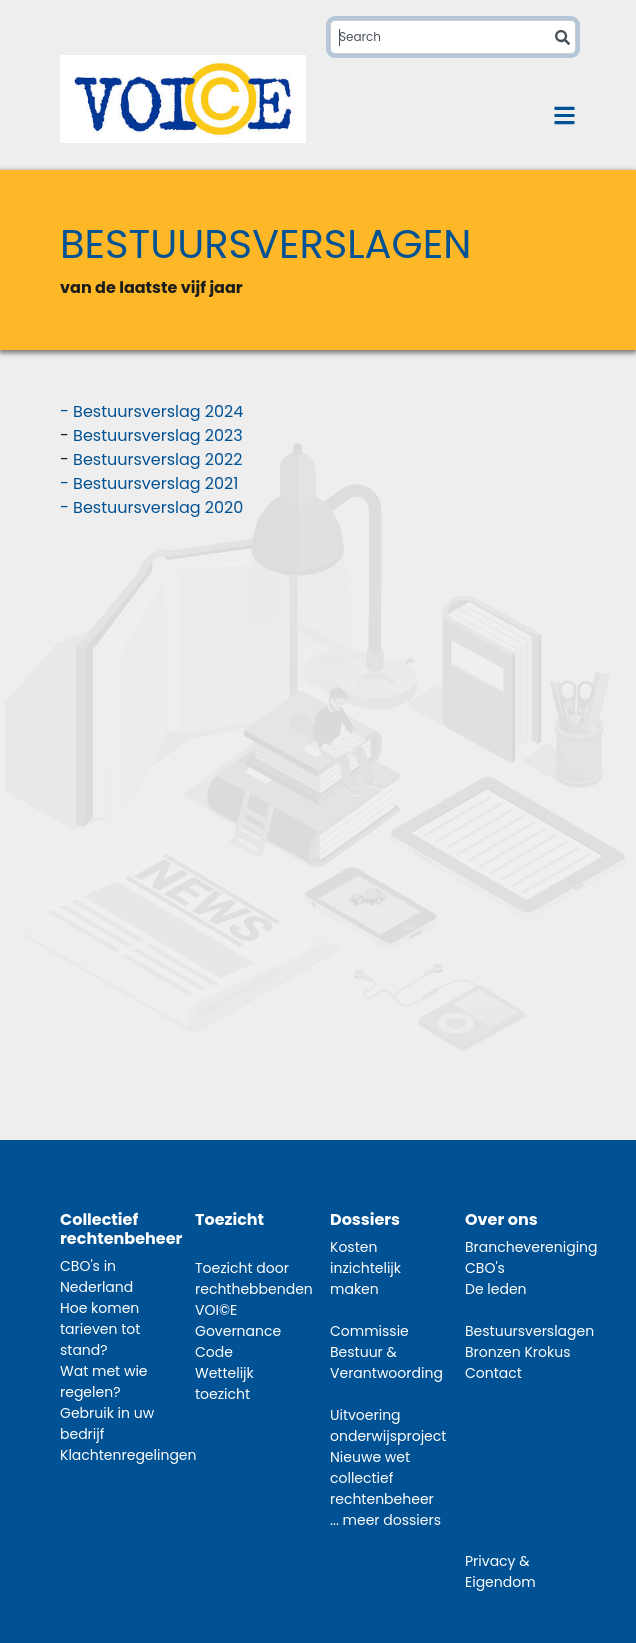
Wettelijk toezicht (224, 1383)
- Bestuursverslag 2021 (149, 483)
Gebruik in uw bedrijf (107, 1423)
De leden (496, 1289)
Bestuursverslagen (529, 1331)
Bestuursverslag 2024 (158, 411)
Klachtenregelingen (128, 1455)
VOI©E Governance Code (238, 1331)
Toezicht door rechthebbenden (254, 1278)
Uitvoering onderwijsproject (388, 1425)
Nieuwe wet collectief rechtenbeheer (382, 1478)
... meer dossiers (385, 1520)
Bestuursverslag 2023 (158, 435)
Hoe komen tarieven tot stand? (100, 1329)
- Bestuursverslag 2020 (151, 507)
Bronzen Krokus (518, 1352)
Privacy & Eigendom (500, 1571)
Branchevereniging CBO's (531, 1257)
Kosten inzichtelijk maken (365, 1268)
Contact (493, 1373)
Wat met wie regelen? (104, 1381)
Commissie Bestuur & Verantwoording (386, 1352)
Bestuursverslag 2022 (157, 459)
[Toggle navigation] (564, 115)
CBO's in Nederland (96, 1276)
